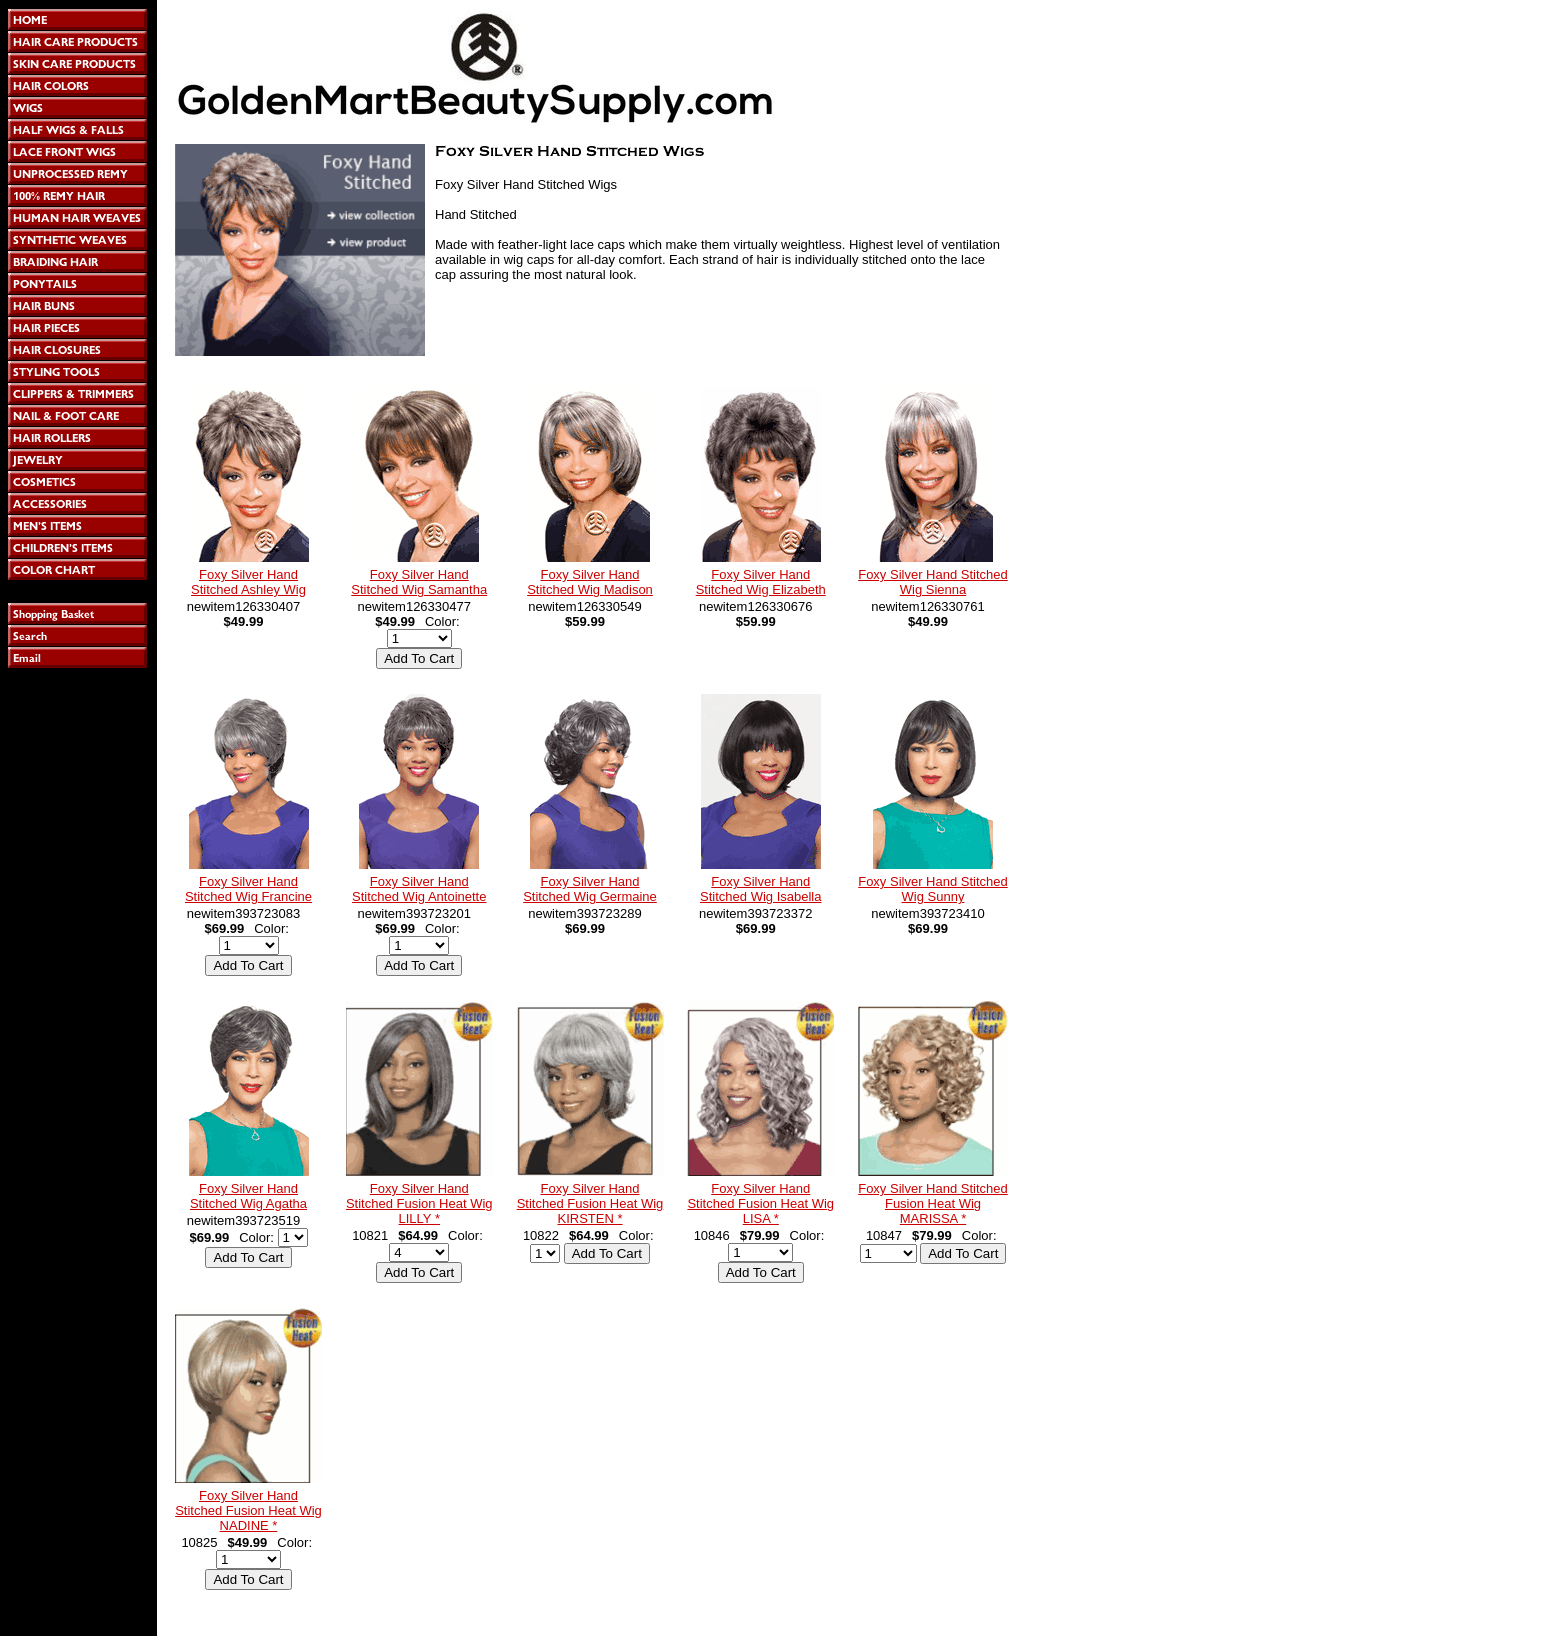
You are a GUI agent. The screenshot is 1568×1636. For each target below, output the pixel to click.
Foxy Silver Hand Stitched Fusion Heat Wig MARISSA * (933, 1203)
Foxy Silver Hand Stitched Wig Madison (590, 582)
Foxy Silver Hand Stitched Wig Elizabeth (761, 582)
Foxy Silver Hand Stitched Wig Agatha (248, 1196)
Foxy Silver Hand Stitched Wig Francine (248, 889)
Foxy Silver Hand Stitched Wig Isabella (760, 889)
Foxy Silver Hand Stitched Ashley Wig (248, 582)
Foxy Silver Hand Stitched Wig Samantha (419, 582)
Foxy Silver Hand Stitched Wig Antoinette (419, 889)
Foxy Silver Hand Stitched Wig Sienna (933, 582)
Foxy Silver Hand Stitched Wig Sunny (933, 889)
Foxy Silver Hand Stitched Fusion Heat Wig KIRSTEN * (590, 1203)
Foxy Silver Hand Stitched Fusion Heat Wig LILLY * (419, 1203)
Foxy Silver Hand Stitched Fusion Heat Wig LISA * (760, 1203)
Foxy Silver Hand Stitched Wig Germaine (590, 889)
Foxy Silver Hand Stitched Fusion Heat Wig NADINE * (248, 1510)
